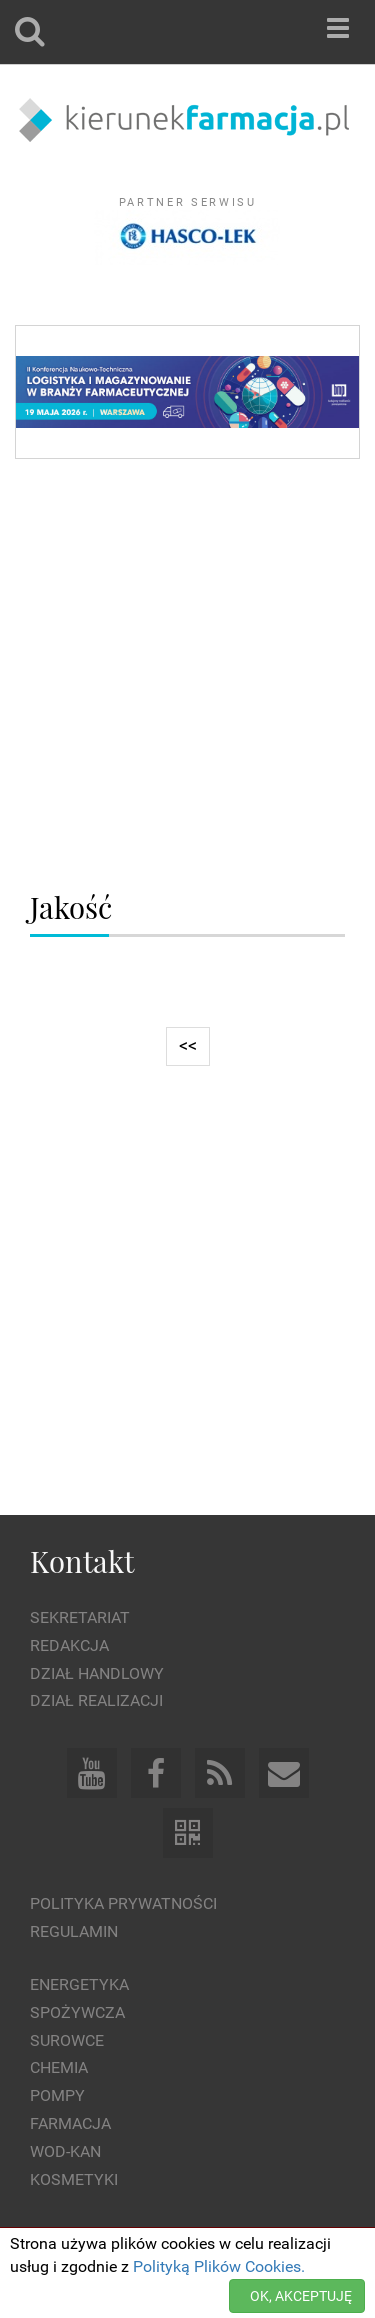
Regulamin (74, 1931)
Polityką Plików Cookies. (219, 2266)
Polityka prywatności (123, 1903)
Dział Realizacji (96, 1700)
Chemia (59, 2067)
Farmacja (70, 2123)
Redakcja (69, 1645)
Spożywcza (77, 2012)
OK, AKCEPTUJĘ (301, 2296)
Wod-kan (65, 2151)
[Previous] (188, 1046)
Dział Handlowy (97, 1673)
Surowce (67, 2040)
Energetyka (79, 1984)
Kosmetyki (74, 2179)
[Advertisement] (187, 676)
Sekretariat (80, 1617)
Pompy (57, 2095)
